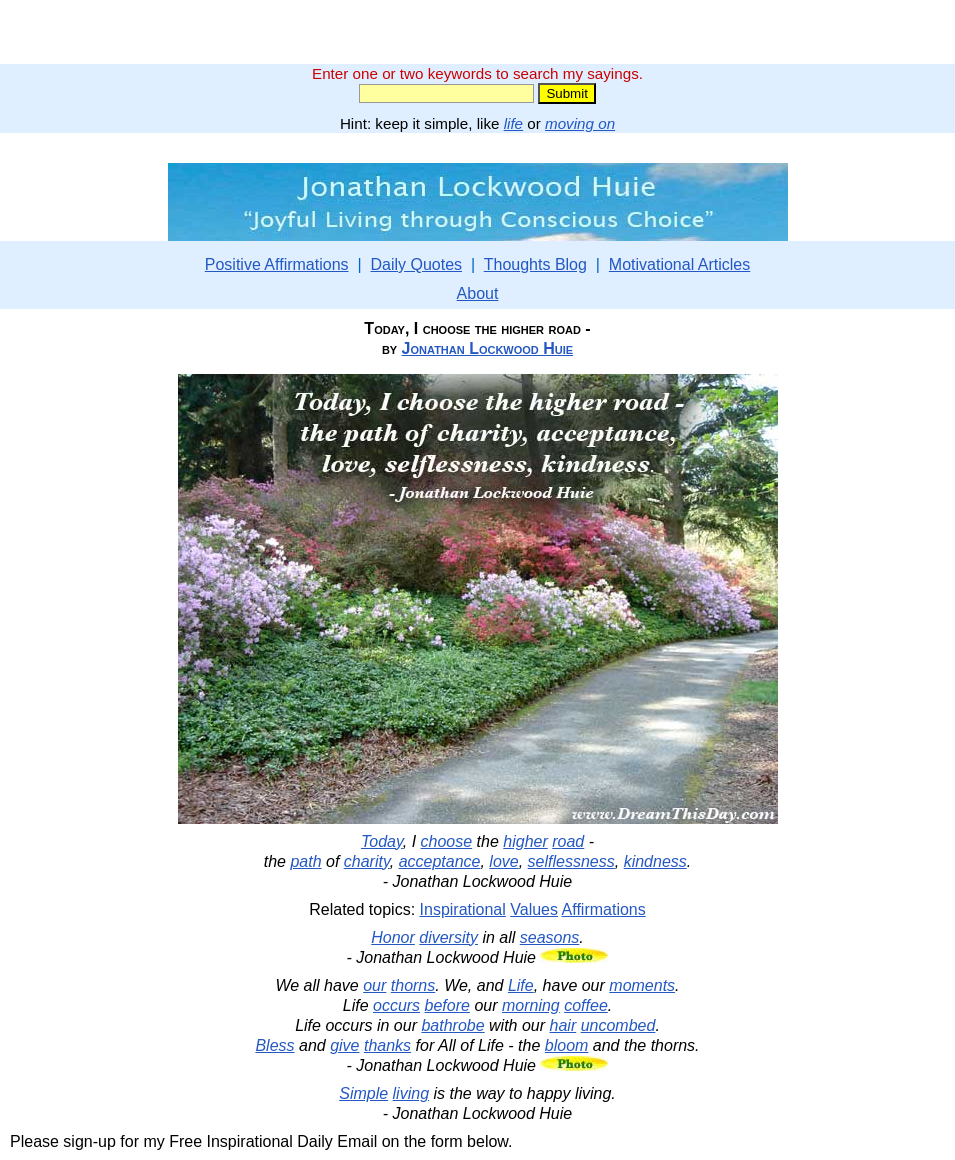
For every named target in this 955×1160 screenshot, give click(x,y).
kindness (655, 861)
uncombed (618, 1025)
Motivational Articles (679, 264)
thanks (387, 1045)
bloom (567, 1045)
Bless (274, 1045)
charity (367, 861)
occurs (396, 1005)
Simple (363, 1093)
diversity (448, 937)
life (513, 123)
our (374, 985)
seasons (550, 937)
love (503, 861)
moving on (580, 123)
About (478, 293)
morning (531, 1005)
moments (642, 985)
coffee (586, 1005)
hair (563, 1025)
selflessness (571, 861)
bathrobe (452, 1025)
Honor (393, 937)
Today (382, 841)
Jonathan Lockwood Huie (488, 348)
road (568, 841)
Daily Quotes (416, 264)
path (305, 861)
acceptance (440, 861)
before (447, 1005)
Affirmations (604, 909)
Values (534, 909)
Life (521, 985)
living (411, 1093)
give (344, 1045)
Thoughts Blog (535, 264)
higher (525, 841)
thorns (413, 985)
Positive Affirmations (277, 264)
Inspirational (463, 909)
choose (447, 841)
